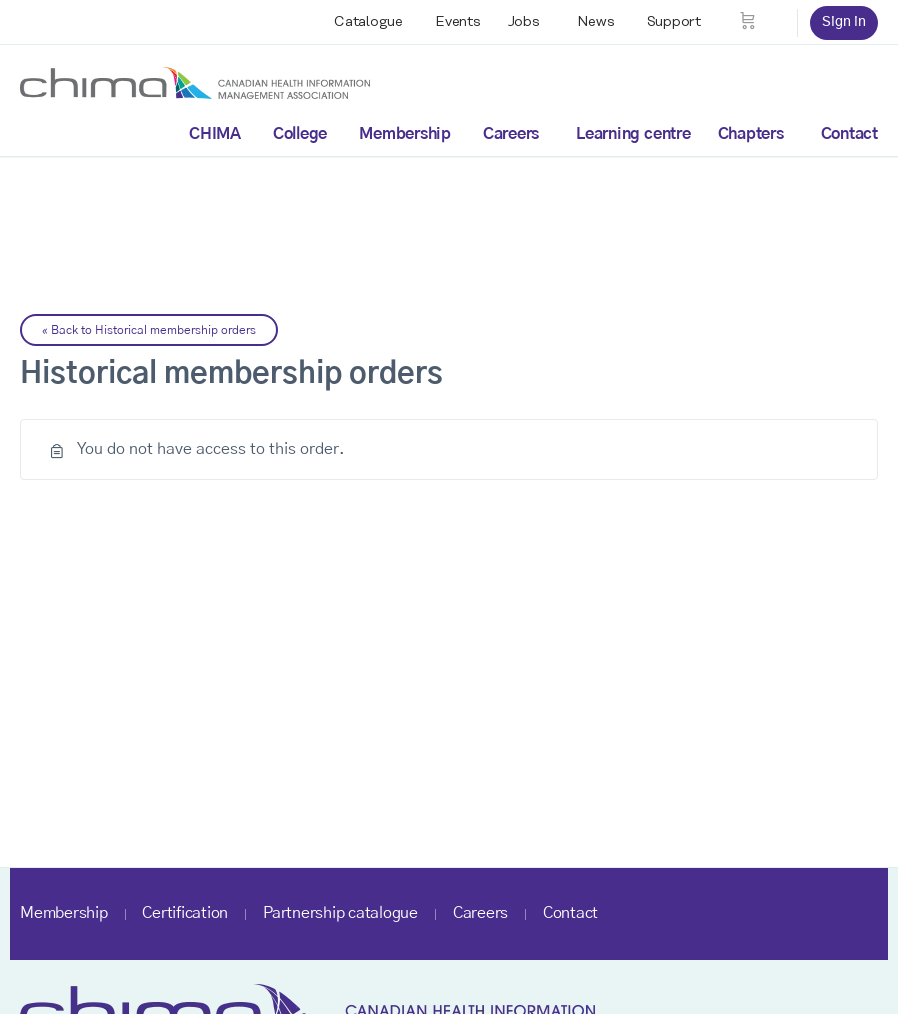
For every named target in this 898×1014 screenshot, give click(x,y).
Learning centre (633, 134)
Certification (185, 913)
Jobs (524, 22)
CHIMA (215, 134)
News (596, 22)
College (300, 134)
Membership (405, 134)
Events (458, 22)
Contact (849, 134)
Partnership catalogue (340, 913)
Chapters (751, 134)
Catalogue (368, 22)
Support (674, 22)
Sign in (844, 22)
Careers (511, 134)
